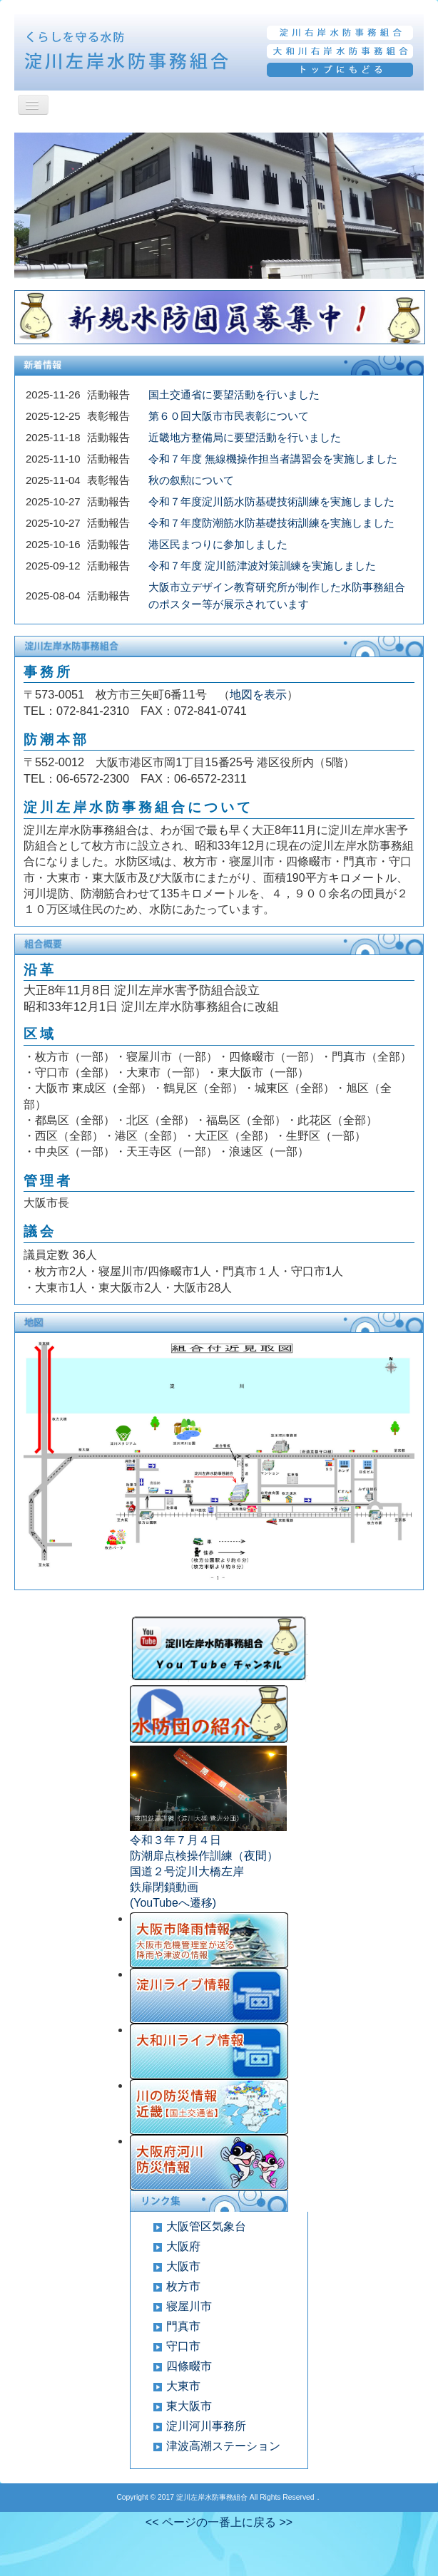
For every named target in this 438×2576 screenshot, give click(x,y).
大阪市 (183, 2266)
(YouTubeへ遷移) (173, 1903)
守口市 (183, 2346)
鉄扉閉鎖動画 (164, 1887)
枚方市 (183, 2286)
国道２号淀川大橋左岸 (187, 1871)
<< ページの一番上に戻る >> (219, 2522)
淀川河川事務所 (206, 2426)
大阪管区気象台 (206, 2226)
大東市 (183, 2386)
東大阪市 (189, 2406)
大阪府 (183, 2246)
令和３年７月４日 (175, 1840)
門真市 (183, 2326)
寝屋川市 (189, 2306)
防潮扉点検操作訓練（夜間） (204, 1856)
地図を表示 (258, 694)
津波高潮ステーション (223, 2446)
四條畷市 (189, 2366)
